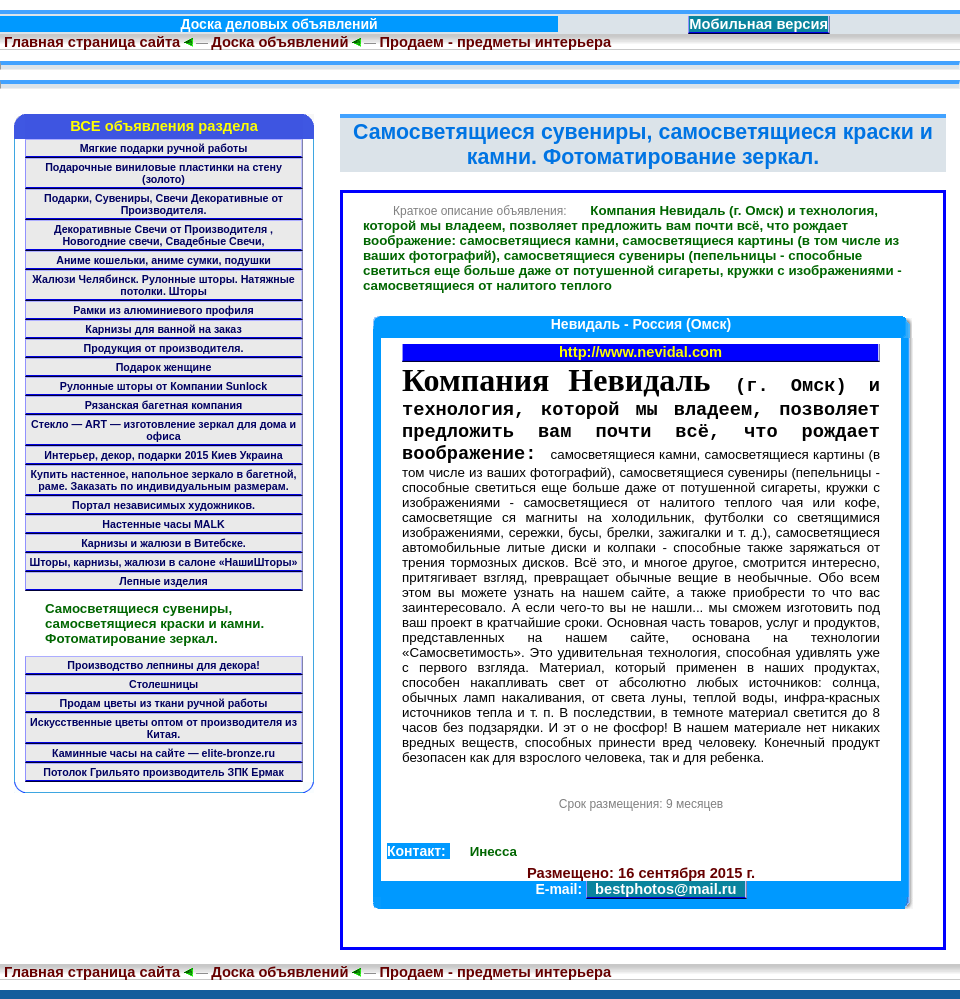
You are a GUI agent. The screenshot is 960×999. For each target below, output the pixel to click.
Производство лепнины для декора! (163, 665)
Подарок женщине (164, 367)
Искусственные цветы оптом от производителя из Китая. (163, 728)
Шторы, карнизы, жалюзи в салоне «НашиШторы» (164, 562)
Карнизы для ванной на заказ (163, 329)
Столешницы (163, 684)
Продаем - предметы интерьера (495, 42)
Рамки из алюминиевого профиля (163, 310)
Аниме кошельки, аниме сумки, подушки (163, 260)
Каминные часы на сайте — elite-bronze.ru (163, 753)
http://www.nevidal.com (640, 352)
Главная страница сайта (90, 42)
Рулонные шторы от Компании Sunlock (163, 386)
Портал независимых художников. (163, 505)
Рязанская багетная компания (164, 405)
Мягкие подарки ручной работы (164, 148)
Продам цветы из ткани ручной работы (164, 703)
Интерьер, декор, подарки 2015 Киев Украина (163, 455)
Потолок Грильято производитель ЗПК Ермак (163, 772)
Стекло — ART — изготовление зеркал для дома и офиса (163, 430)
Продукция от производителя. (164, 348)
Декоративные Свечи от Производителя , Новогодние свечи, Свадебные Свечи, (163, 235)
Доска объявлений (279, 42)
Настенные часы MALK (163, 524)
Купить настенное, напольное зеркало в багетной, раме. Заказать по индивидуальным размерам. (164, 480)
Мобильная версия (758, 24)
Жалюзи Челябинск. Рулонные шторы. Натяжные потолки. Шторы (163, 285)
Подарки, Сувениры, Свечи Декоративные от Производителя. (163, 204)
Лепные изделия (163, 581)
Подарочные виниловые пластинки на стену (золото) (163, 173)
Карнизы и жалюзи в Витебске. (163, 543)
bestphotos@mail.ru (666, 898)
